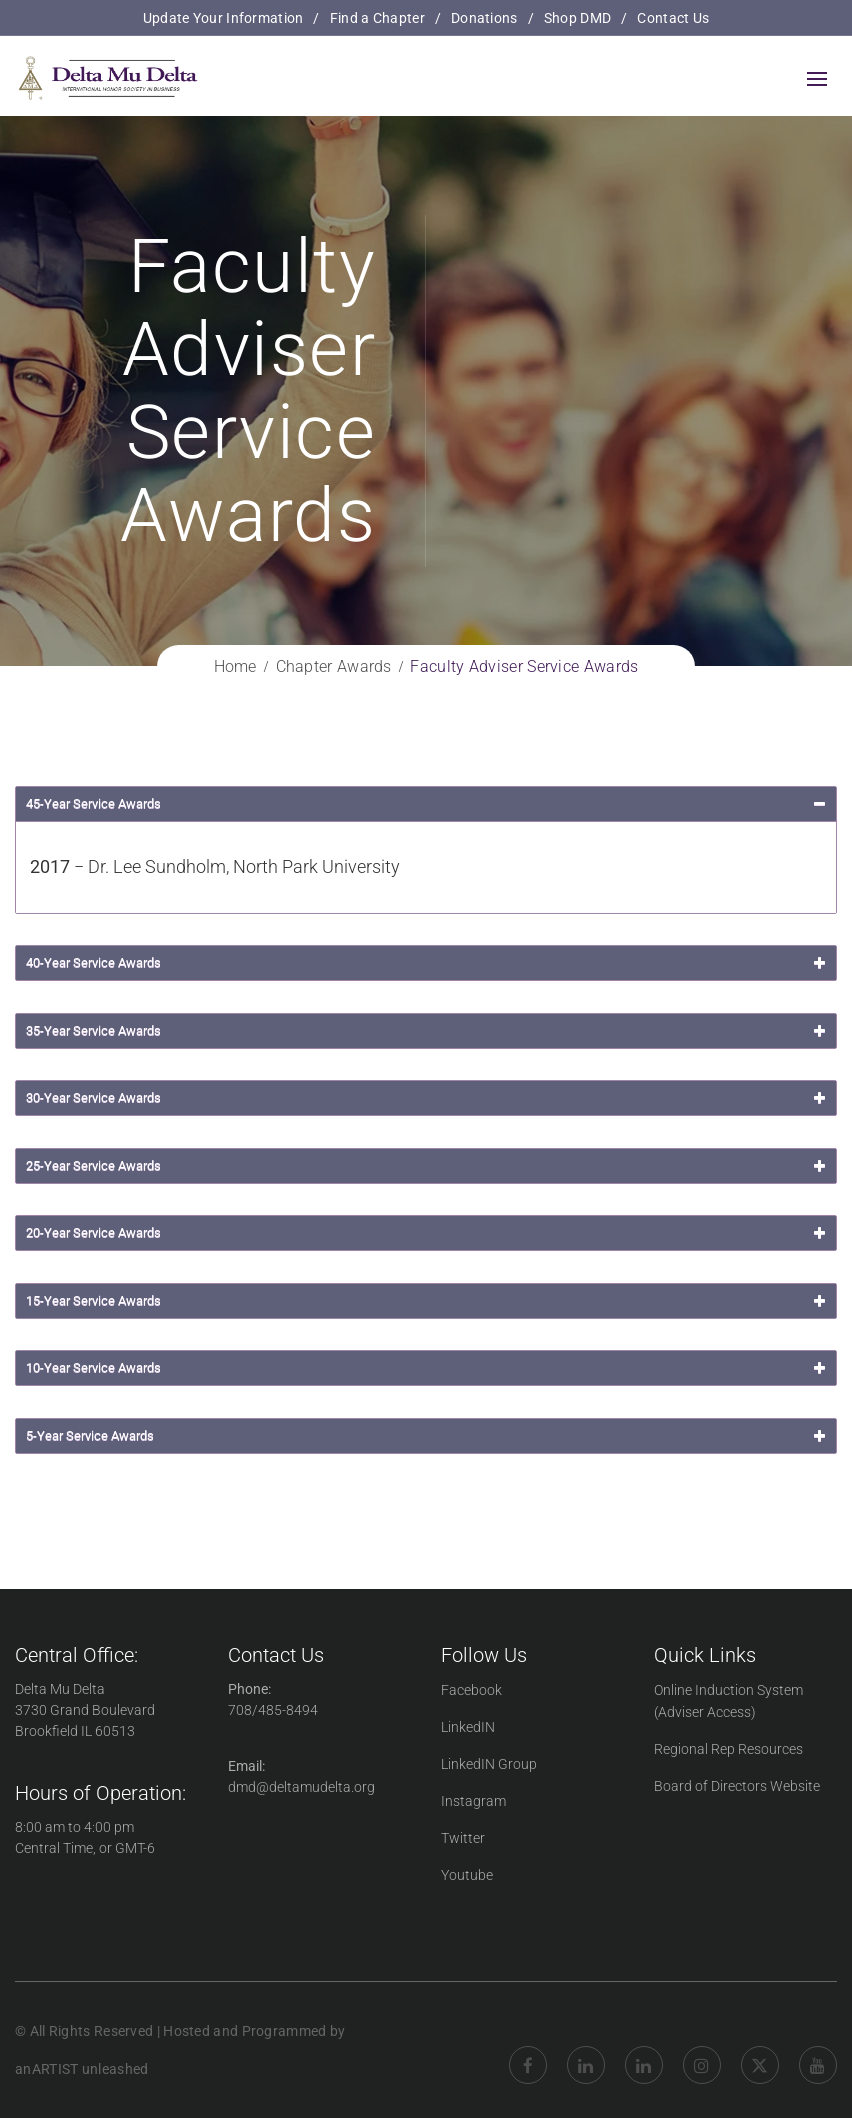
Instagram (473, 1801)
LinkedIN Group (489, 1764)
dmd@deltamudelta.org (301, 1787)
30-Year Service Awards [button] (427, 1098)
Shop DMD (577, 18)
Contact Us (673, 18)
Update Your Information (223, 18)
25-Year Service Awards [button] (427, 1166)
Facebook (471, 1690)
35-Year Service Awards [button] (427, 1031)
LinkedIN (468, 1727)
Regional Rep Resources (728, 1749)
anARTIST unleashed (81, 2069)
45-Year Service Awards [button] (427, 804)
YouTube (818, 2050)
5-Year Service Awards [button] (427, 1436)
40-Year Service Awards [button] (427, 963)
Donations (484, 18)
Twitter (463, 1838)
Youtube (467, 1875)
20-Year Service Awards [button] (427, 1233)
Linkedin (586, 2050)
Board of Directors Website (737, 1786)
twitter (760, 2050)
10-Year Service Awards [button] (427, 1368)
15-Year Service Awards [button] (427, 1301)
